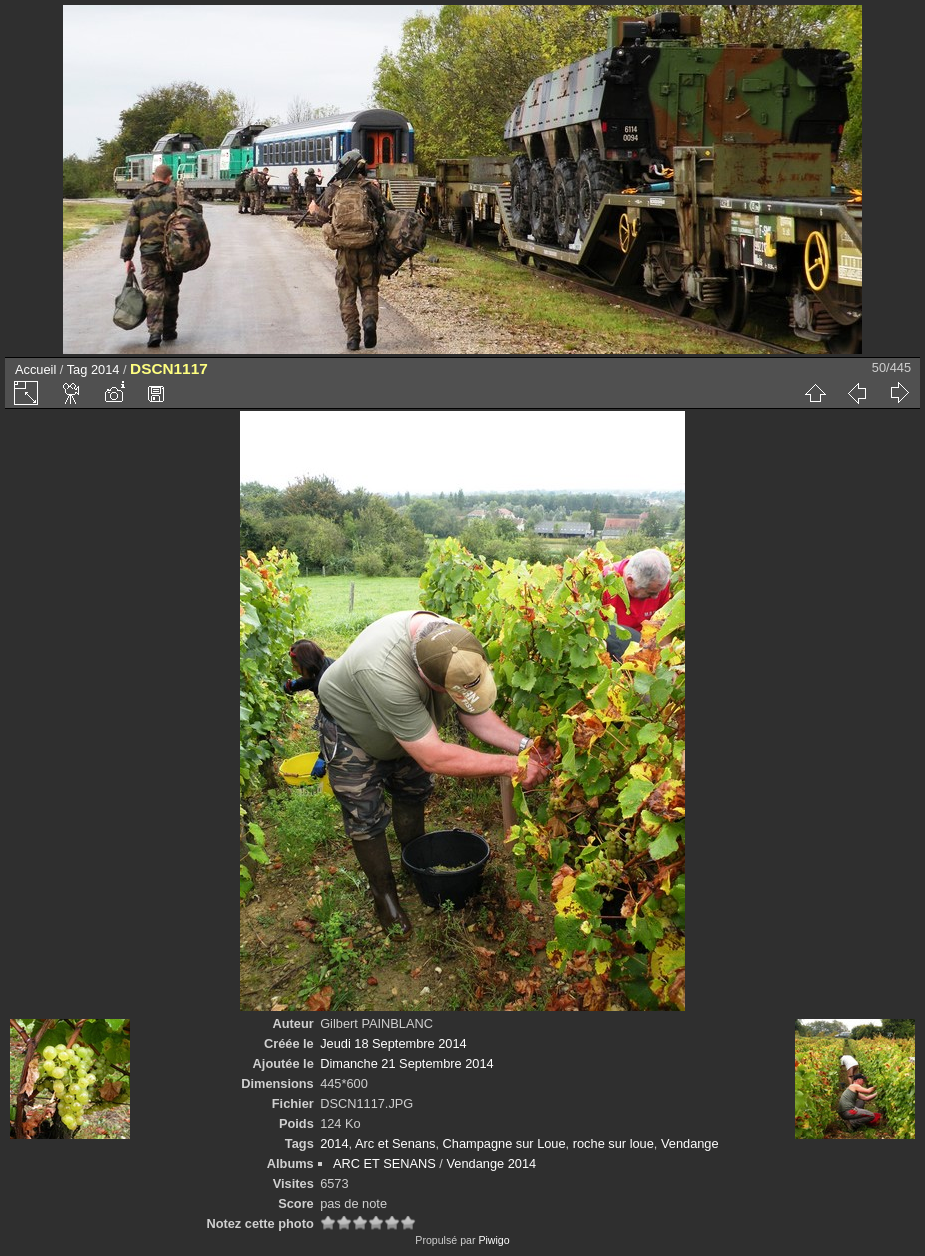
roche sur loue (613, 1143)
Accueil (35, 369)
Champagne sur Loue (504, 1143)
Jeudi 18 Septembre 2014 (393, 1043)
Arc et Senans (395, 1143)
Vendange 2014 (491, 1163)
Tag (77, 369)
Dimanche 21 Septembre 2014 (407, 1063)
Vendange (690, 1143)
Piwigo (493, 1240)
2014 (105, 369)
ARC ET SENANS (384, 1163)
